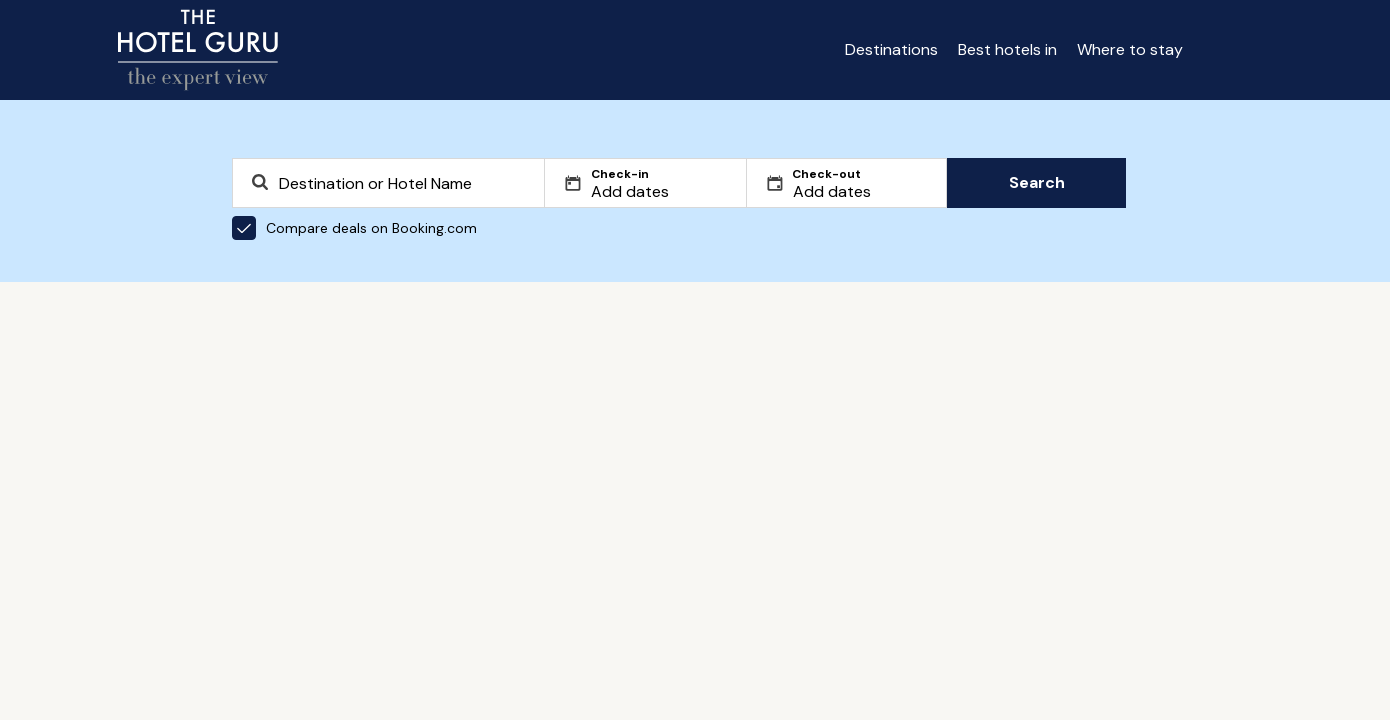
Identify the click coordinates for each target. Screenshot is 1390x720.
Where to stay (1130, 49)
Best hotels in (1007, 49)
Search (1037, 182)
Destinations (891, 49)
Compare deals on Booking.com (354, 228)
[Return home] (198, 50)
